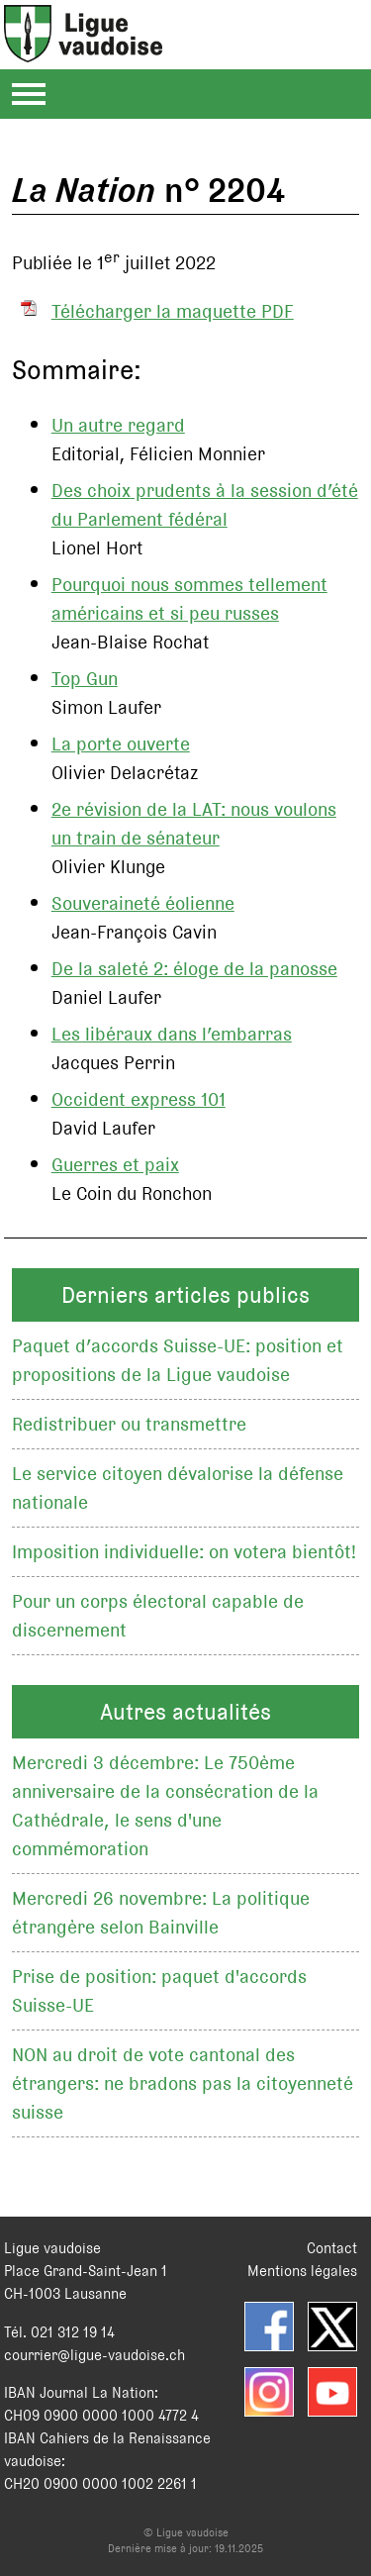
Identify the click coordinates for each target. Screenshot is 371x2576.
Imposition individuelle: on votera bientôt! (184, 1551)
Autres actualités (185, 1712)
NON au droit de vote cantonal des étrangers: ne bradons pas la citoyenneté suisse (182, 2083)
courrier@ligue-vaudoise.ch (94, 2354)
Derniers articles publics (185, 1295)
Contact (332, 2247)
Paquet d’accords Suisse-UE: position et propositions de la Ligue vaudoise (177, 1360)
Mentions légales (302, 2270)
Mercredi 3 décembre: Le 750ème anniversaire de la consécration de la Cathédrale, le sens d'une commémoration (165, 1805)
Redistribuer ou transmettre (129, 1424)
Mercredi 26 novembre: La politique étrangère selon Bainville (161, 1912)
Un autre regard (118, 425)
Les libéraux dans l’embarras (171, 1034)
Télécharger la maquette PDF (172, 311)
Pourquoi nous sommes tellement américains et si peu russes (189, 599)
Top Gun (84, 678)
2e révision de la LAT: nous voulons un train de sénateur (193, 823)
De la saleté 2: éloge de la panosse (194, 968)
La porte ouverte (120, 744)
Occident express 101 (138, 1099)
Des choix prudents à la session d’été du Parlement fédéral (204, 505)
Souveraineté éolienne (142, 903)
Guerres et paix (115, 1164)
